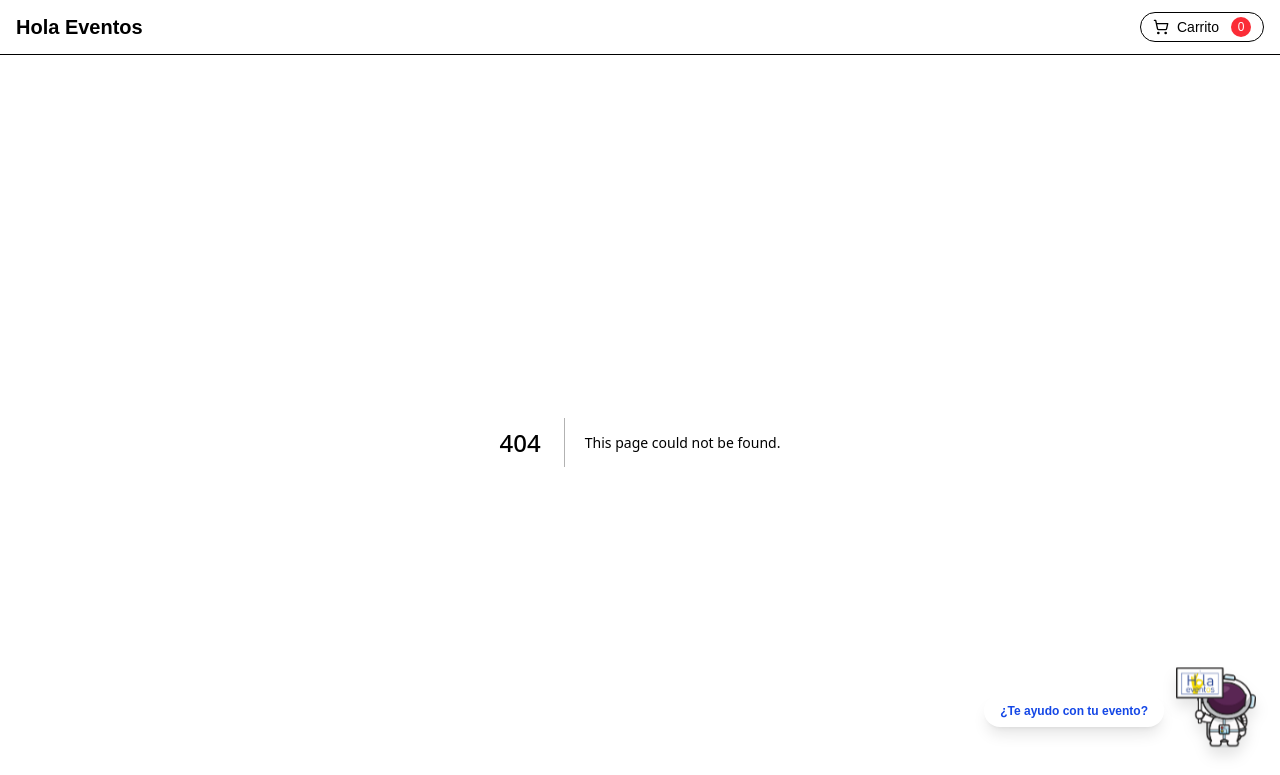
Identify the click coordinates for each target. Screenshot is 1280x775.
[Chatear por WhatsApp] (1120, 711)
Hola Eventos (79, 27)
